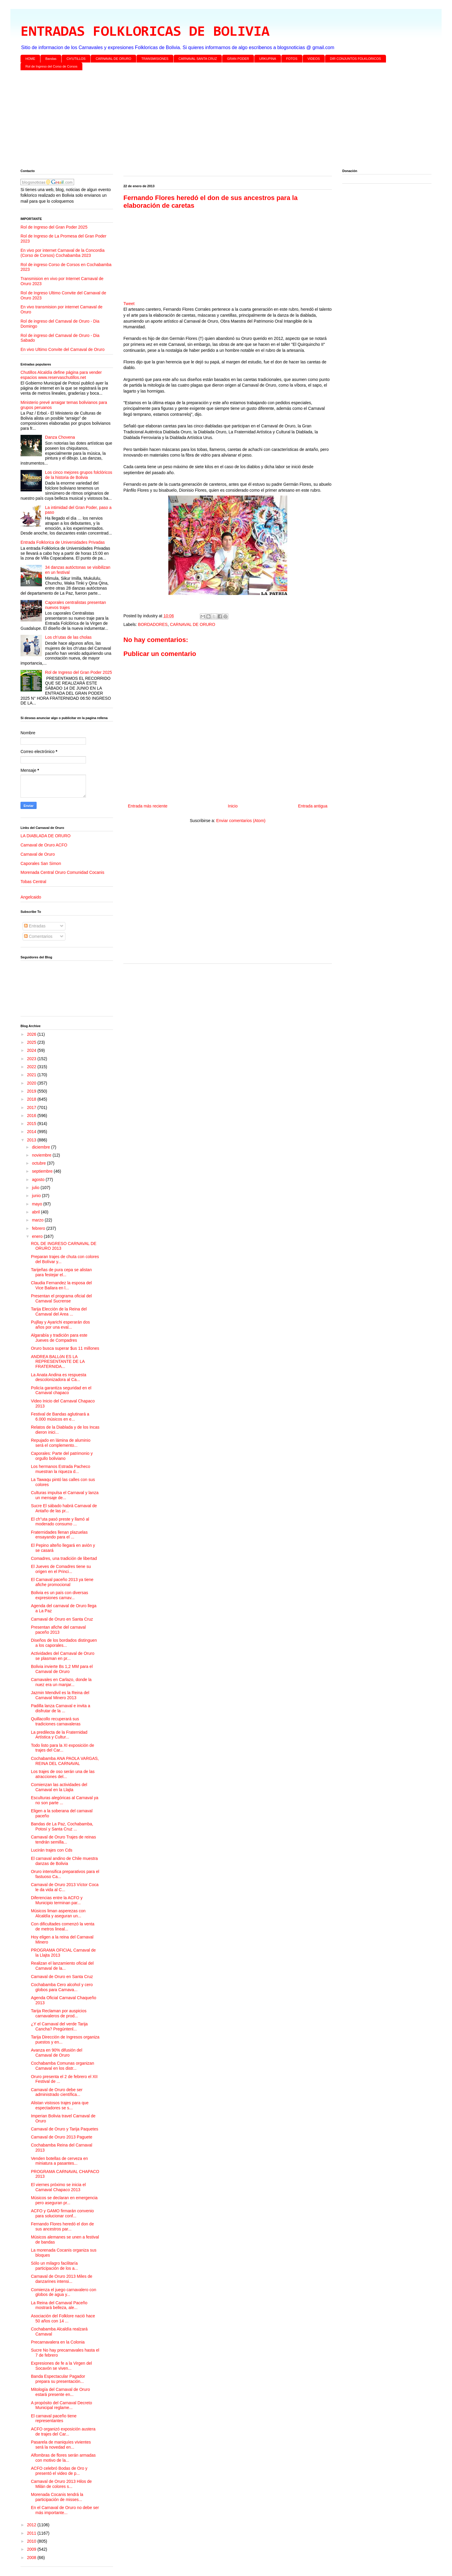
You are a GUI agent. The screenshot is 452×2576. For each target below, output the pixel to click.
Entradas (34, 926)
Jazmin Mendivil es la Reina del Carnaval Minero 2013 (60, 1695)
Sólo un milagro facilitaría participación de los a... (54, 2266)
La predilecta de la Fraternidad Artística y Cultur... (59, 1735)
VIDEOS (313, 58)
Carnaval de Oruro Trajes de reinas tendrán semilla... (63, 1839)
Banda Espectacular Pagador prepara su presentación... (58, 2379)
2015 (32, 1123)
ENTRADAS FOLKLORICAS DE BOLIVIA (145, 32)
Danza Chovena (60, 437)
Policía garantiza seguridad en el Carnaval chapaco (61, 1390)
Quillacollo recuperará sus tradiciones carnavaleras (56, 1721)
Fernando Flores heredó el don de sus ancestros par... (62, 2226)
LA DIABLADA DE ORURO (45, 835)
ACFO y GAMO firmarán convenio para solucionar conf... (62, 2213)
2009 (32, 2549)
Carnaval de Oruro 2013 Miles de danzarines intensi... (61, 2279)
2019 (32, 1091)
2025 (32, 1042)
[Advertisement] (199, 121)
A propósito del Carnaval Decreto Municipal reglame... (61, 2405)
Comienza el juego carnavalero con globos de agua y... (63, 2292)
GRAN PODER (238, 58)
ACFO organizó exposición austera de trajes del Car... (63, 2431)
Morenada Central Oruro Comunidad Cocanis (62, 872)
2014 (32, 1131)
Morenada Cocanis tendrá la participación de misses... (57, 2497)
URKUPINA (267, 58)
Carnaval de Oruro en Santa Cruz (62, 1619)
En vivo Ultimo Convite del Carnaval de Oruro (62, 349)
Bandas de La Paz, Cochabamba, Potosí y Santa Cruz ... (62, 1826)
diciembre (41, 1147)
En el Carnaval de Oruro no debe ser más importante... (65, 2510)
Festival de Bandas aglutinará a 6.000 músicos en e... (60, 1416)
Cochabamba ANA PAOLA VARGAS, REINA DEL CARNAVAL (65, 1761)
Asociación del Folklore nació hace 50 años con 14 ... (63, 2318)
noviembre (42, 1155)
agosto (38, 1179)
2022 (32, 1066)
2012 (32, 2524)
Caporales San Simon (41, 863)
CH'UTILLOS (76, 58)
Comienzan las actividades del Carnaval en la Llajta (59, 1787)
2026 (32, 1034)
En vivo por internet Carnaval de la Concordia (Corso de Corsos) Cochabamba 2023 (63, 253)
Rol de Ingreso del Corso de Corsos (52, 66)
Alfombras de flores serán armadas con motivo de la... (63, 2458)
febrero (39, 1228)
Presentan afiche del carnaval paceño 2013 (58, 1630)
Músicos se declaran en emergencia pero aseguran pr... (64, 2200)
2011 (32, 2533)
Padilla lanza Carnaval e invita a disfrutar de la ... (60, 1708)
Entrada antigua (312, 806)
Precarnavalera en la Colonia (58, 2342)
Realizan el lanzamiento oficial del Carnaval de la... (62, 1966)
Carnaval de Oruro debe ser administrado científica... (57, 2092)
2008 (32, 2557)
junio (37, 1195)
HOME (30, 58)
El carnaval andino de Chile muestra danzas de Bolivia (64, 1861)
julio (36, 1187)
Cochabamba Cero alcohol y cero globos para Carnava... (62, 1987)
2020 (32, 1083)
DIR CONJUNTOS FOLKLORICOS (355, 58)
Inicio (233, 806)
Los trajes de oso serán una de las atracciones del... (63, 1774)
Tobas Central (33, 881)
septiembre (43, 1171)
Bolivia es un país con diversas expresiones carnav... (59, 1595)
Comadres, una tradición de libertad (64, 1558)
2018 (32, 1099)
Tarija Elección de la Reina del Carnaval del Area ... (59, 1311)
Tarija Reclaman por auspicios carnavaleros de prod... (59, 2013)
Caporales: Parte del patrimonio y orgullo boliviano (62, 1456)
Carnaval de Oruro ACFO (44, 845)
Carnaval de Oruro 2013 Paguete (61, 2137)
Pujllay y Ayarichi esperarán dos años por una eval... (60, 1325)
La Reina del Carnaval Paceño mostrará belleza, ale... (59, 2305)
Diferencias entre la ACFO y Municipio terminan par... (57, 1900)
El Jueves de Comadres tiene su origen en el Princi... (61, 1569)
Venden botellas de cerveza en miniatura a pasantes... (59, 2161)
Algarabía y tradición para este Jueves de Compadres (59, 1338)
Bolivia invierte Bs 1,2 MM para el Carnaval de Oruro (62, 1669)
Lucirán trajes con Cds (51, 1850)
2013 (32, 1140)
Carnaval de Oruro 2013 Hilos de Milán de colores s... (61, 2484)
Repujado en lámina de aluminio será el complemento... (60, 1443)
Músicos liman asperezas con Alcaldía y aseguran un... (58, 1913)
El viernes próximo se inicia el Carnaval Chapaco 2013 (58, 2187)
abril (36, 1212)
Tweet (128, 303)
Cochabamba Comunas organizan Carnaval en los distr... (62, 2066)
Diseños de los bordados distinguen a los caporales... (64, 1643)
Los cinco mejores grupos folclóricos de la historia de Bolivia (78, 475)
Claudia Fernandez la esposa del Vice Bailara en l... (61, 1285)
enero (38, 1236)
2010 (32, 2541)
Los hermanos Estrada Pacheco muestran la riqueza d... (60, 1469)
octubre (39, 1163)
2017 (32, 1107)
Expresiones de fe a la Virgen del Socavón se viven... (61, 2366)
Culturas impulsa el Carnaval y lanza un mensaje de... (64, 1495)
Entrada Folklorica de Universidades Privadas (63, 542)
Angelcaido (31, 897)
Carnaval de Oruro (38, 854)
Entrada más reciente (147, 806)
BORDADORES (153, 624)
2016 (32, 1115)
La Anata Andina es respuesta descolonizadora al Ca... (58, 1377)
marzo (38, 1220)
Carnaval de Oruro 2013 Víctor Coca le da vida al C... (64, 1887)
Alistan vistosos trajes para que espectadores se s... (60, 2105)
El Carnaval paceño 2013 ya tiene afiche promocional (62, 1582)
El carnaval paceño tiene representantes (53, 2418)
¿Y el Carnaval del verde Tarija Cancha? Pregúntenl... (59, 2026)
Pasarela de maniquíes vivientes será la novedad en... (61, 2445)
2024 (32, 1050)
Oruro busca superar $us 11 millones (65, 1348)
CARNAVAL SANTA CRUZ (197, 58)
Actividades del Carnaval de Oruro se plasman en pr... (62, 1656)
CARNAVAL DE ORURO (113, 58)
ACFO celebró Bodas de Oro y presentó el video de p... (59, 2471)
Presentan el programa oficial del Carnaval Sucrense (61, 1298)
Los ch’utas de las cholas (68, 637)
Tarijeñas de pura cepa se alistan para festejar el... (61, 1272)
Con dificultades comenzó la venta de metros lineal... (62, 1926)
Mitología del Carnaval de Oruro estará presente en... (60, 2392)
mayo (37, 1204)
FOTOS (291, 58)
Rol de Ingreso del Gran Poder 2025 (54, 227)
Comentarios (38, 936)
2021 (32, 1074)
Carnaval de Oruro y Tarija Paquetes (64, 2129)
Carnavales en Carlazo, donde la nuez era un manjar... (61, 1682)
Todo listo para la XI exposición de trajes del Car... (62, 1748)
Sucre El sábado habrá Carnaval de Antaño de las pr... (64, 1508)
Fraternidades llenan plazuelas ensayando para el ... (59, 1535)
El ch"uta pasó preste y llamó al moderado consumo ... (60, 1522)
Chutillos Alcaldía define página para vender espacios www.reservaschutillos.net (61, 375)
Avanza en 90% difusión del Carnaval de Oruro (56, 2053)
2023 (32, 1058)
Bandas (50, 58)
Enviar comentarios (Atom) (241, 820)
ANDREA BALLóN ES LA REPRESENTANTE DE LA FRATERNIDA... (57, 1361)
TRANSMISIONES (154, 58)
